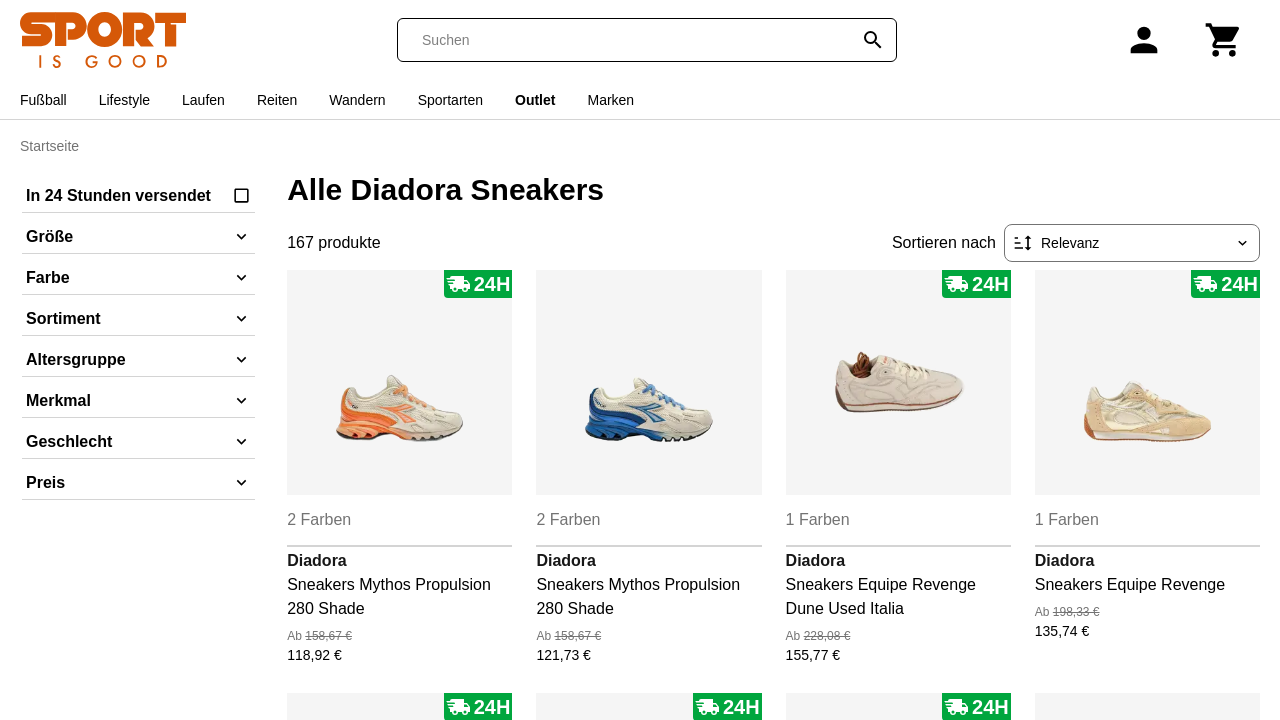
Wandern (357, 100)
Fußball (43, 100)
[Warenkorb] (1224, 40)
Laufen (203, 100)
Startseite (49, 146)
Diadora (317, 560)
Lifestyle (124, 100)
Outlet (535, 100)
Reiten (277, 100)
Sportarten (450, 100)
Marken (610, 100)
